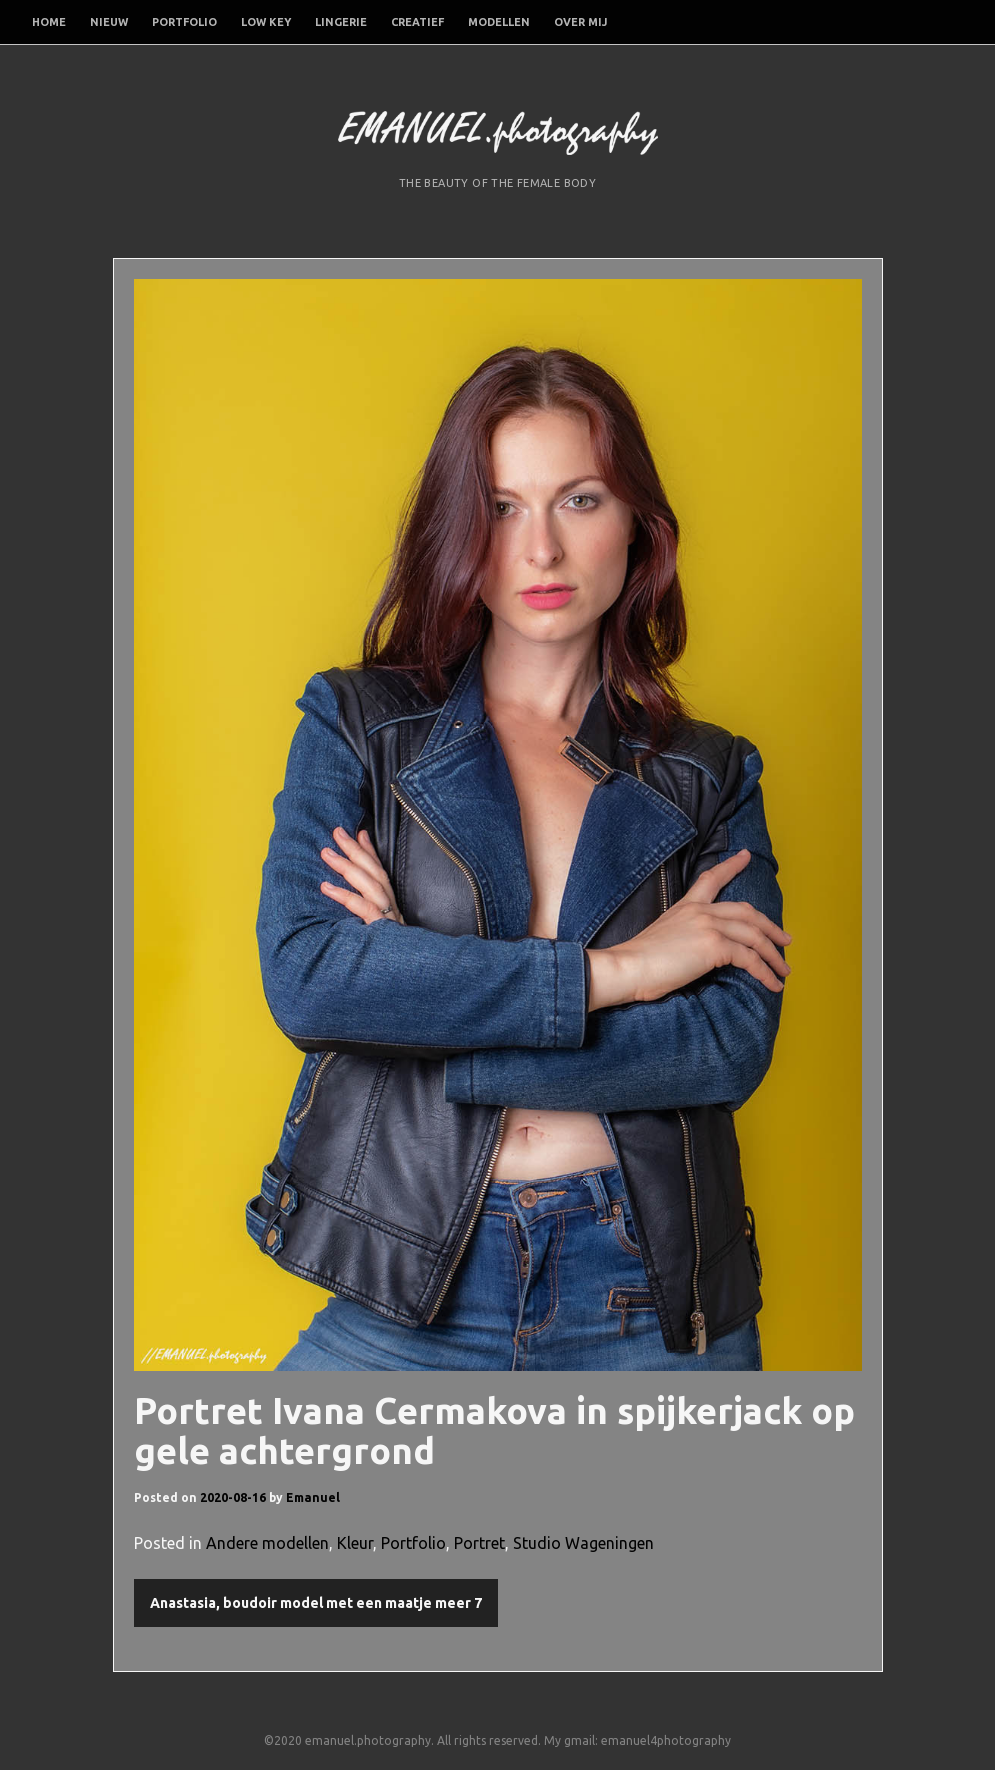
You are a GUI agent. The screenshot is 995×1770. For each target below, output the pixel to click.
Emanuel (313, 1497)
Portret (479, 1543)
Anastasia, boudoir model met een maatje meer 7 (316, 1603)
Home (49, 22)
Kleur (355, 1543)
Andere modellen (267, 1543)
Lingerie (341, 22)
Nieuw (109, 22)
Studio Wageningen (583, 1543)
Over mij (580, 22)
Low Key (266, 22)
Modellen (499, 22)
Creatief (417, 22)
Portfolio (184, 22)
